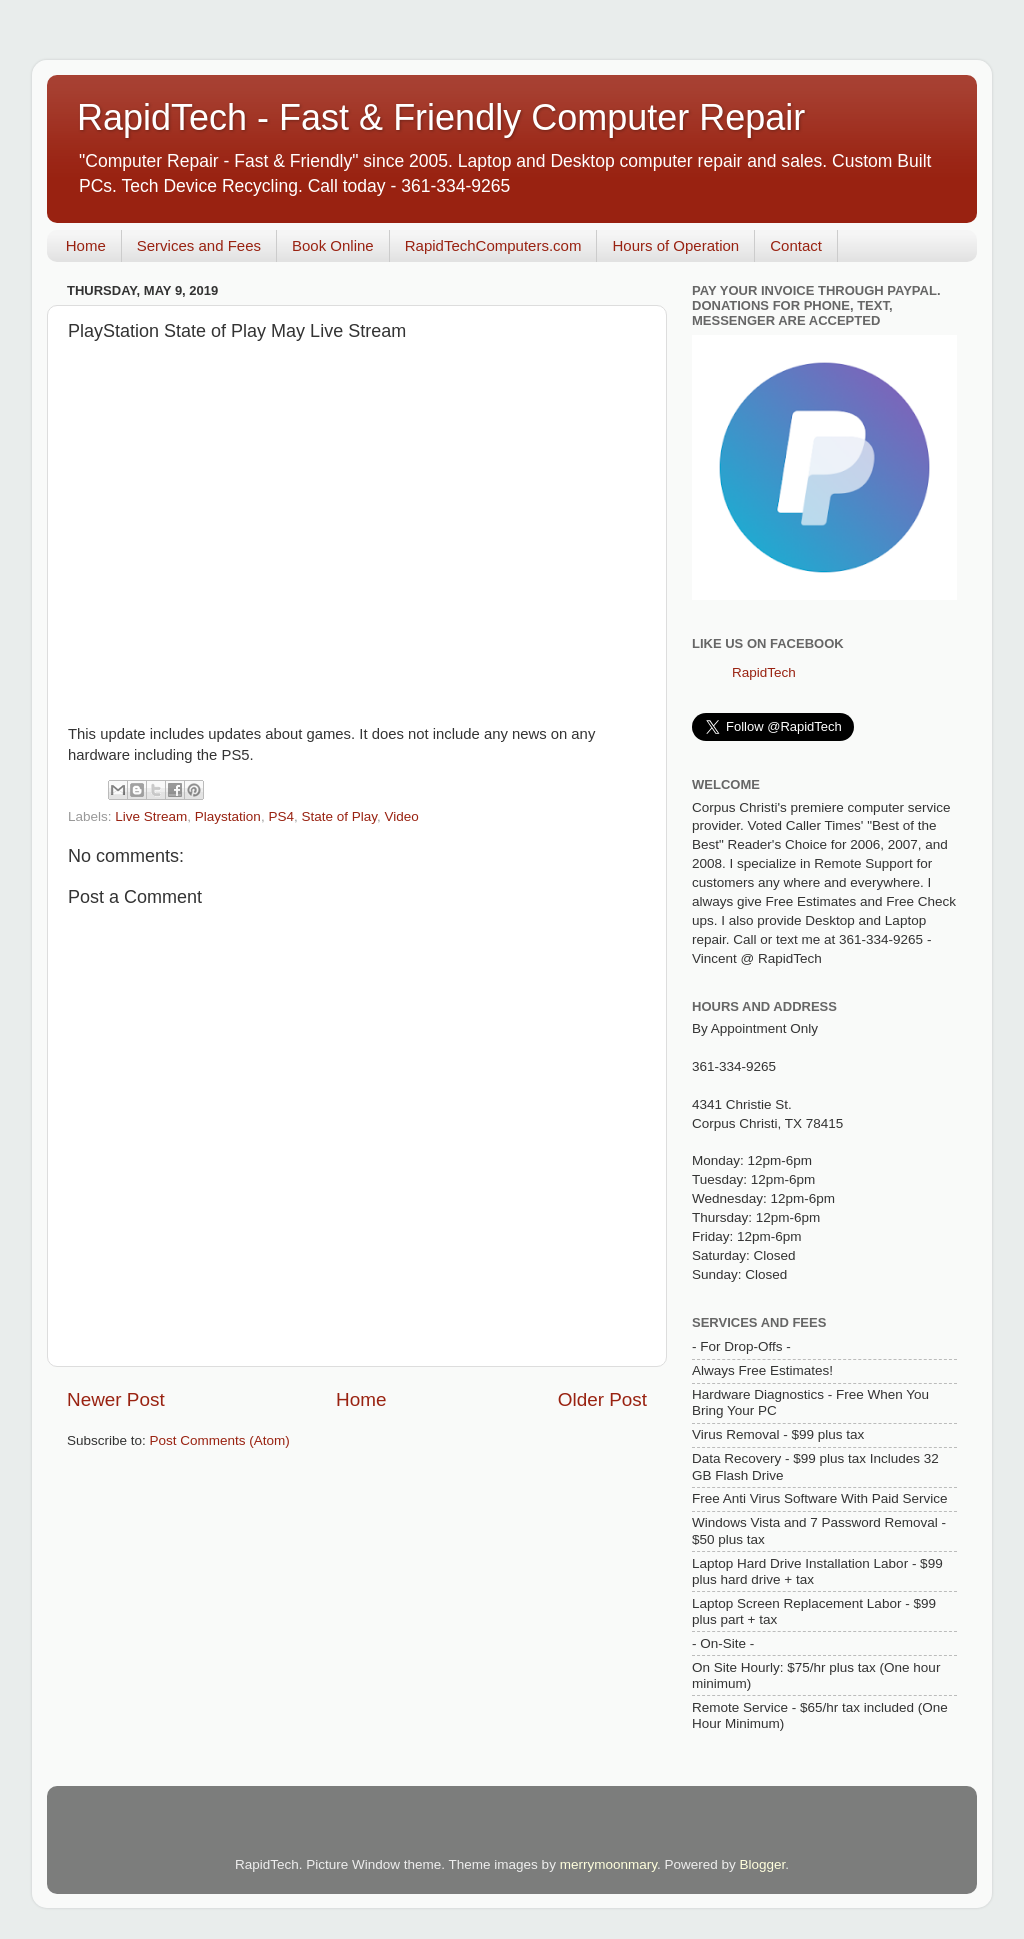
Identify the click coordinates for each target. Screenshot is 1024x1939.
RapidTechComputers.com (493, 245)
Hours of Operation (675, 245)
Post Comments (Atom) (220, 1440)
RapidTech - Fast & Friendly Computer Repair (441, 117)
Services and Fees (199, 245)
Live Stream (151, 816)
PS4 (281, 816)
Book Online (333, 245)
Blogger (762, 1864)
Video (402, 816)
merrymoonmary (608, 1864)
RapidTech (764, 672)
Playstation (228, 816)
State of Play (339, 816)
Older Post (602, 1399)
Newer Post (116, 1399)
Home (86, 245)
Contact (796, 245)
